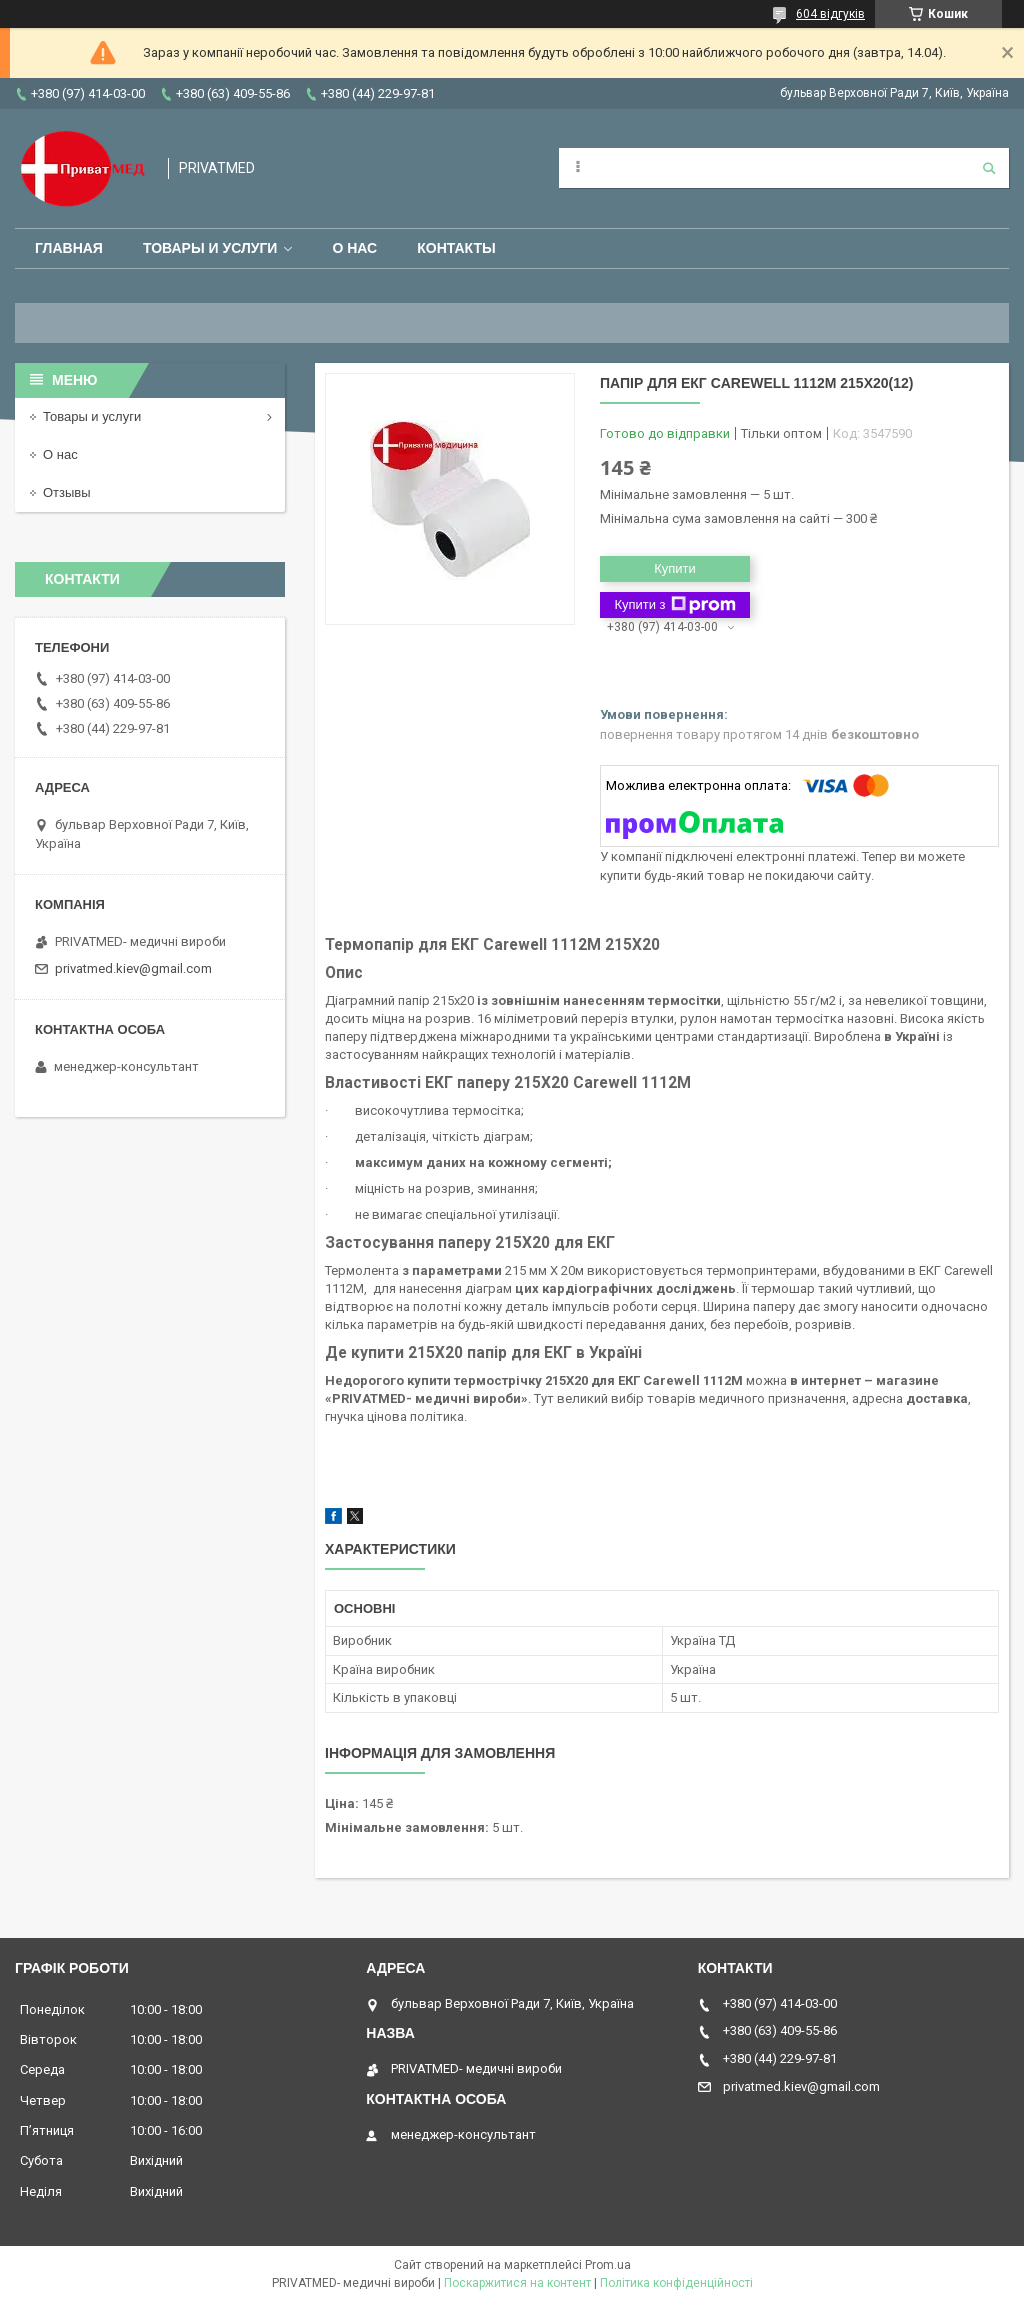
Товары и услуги (210, 248)
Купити (675, 568)
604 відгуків (830, 14)
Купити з (674, 605)
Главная (69, 248)
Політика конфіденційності (676, 2283)
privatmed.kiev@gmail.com (133, 968)
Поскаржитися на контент (517, 2283)
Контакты (456, 248)
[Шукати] (989, 168)
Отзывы (67, 492)
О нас (354, 248)
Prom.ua (608, 2265)
